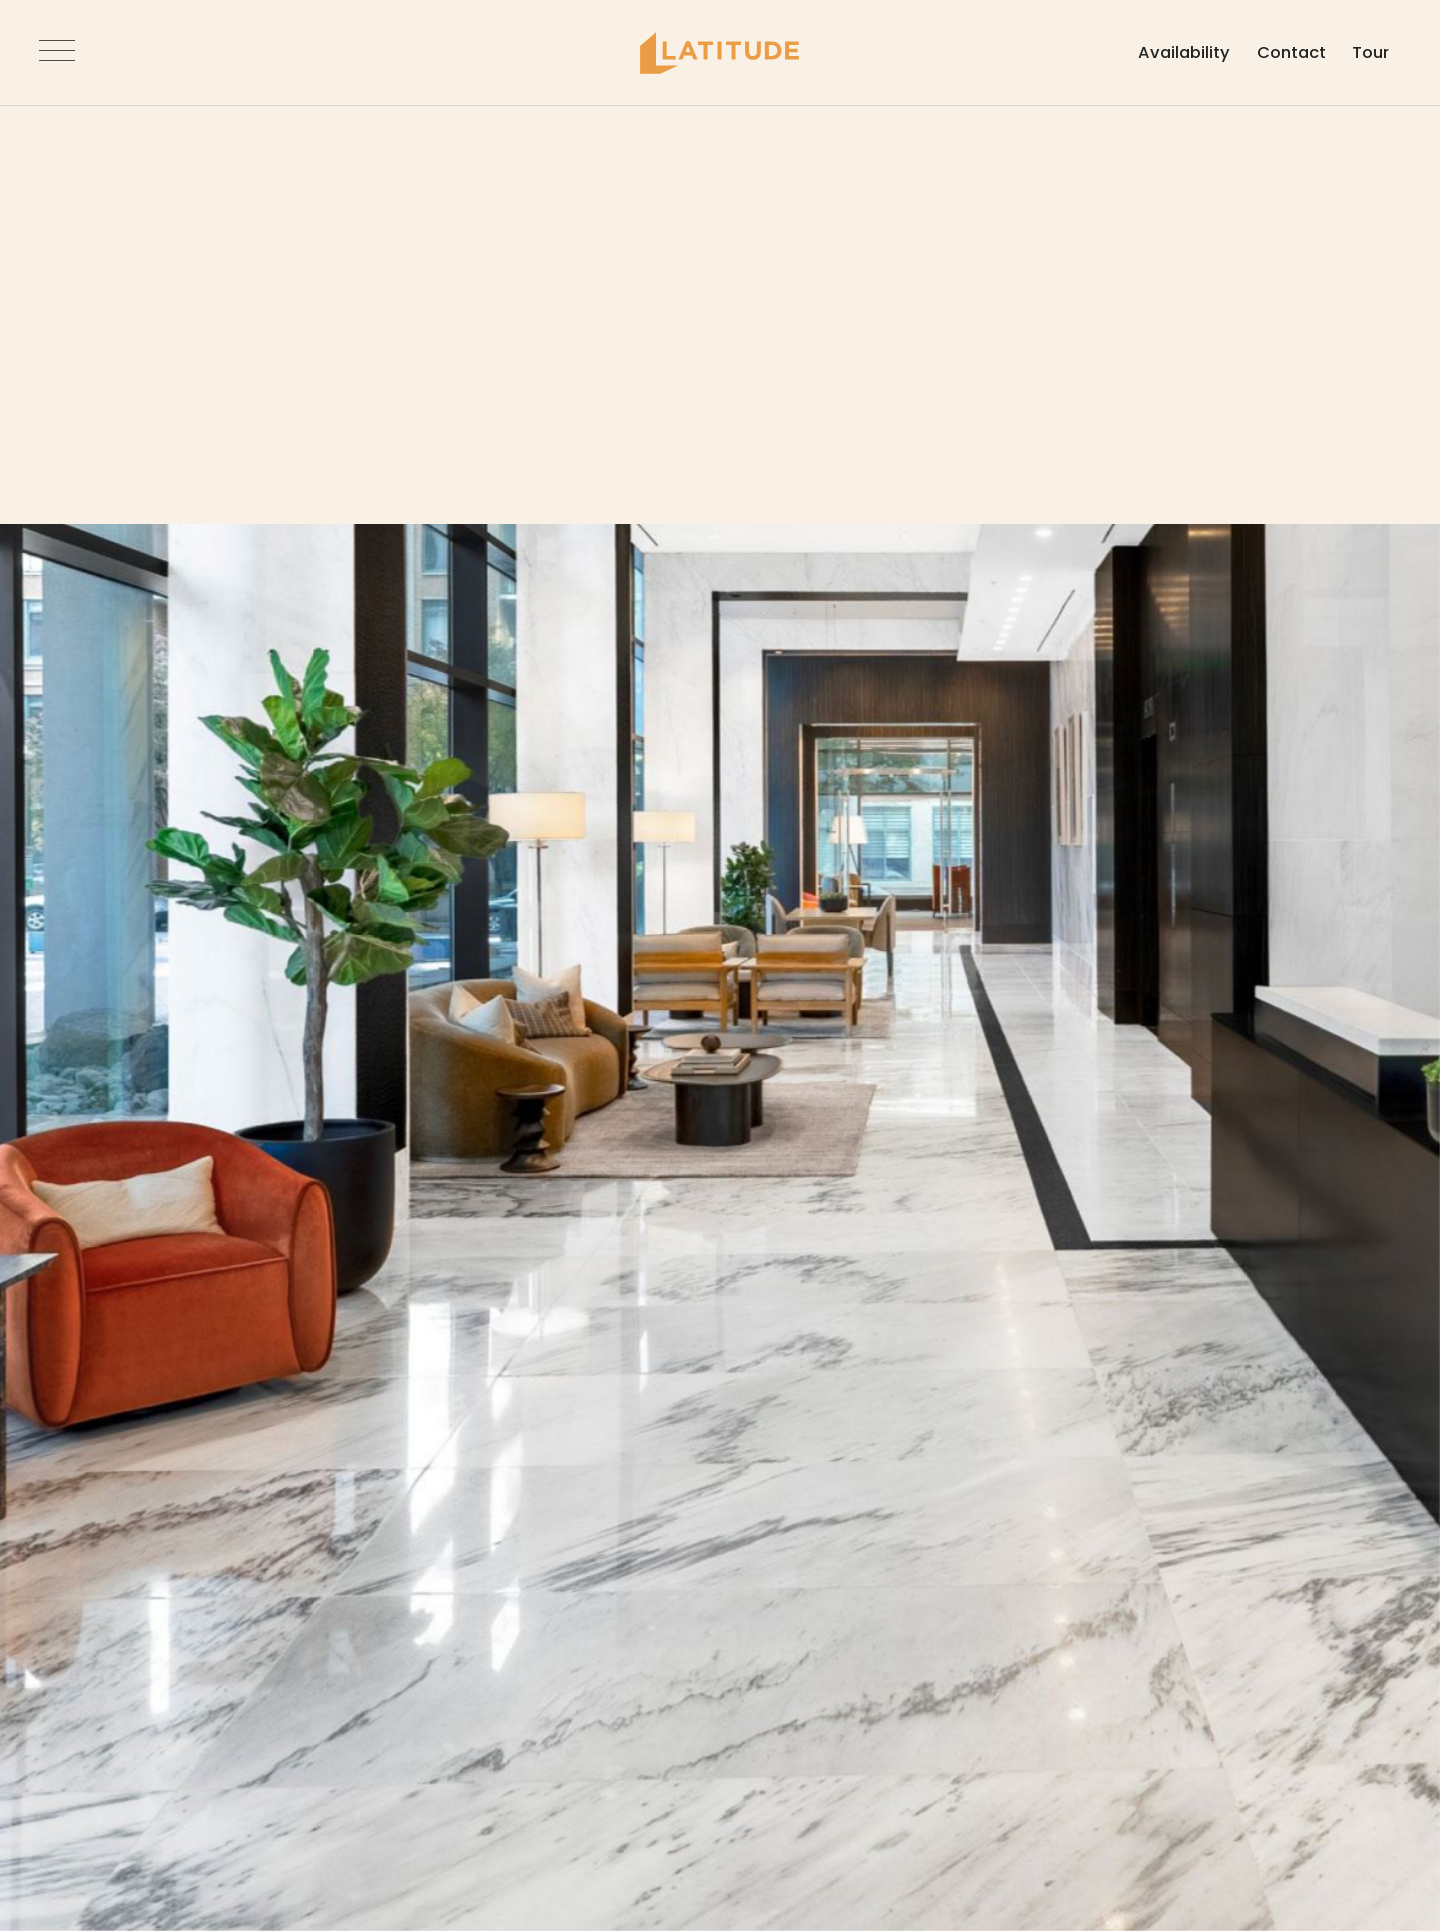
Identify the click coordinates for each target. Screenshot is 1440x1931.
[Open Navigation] (81, 53)
